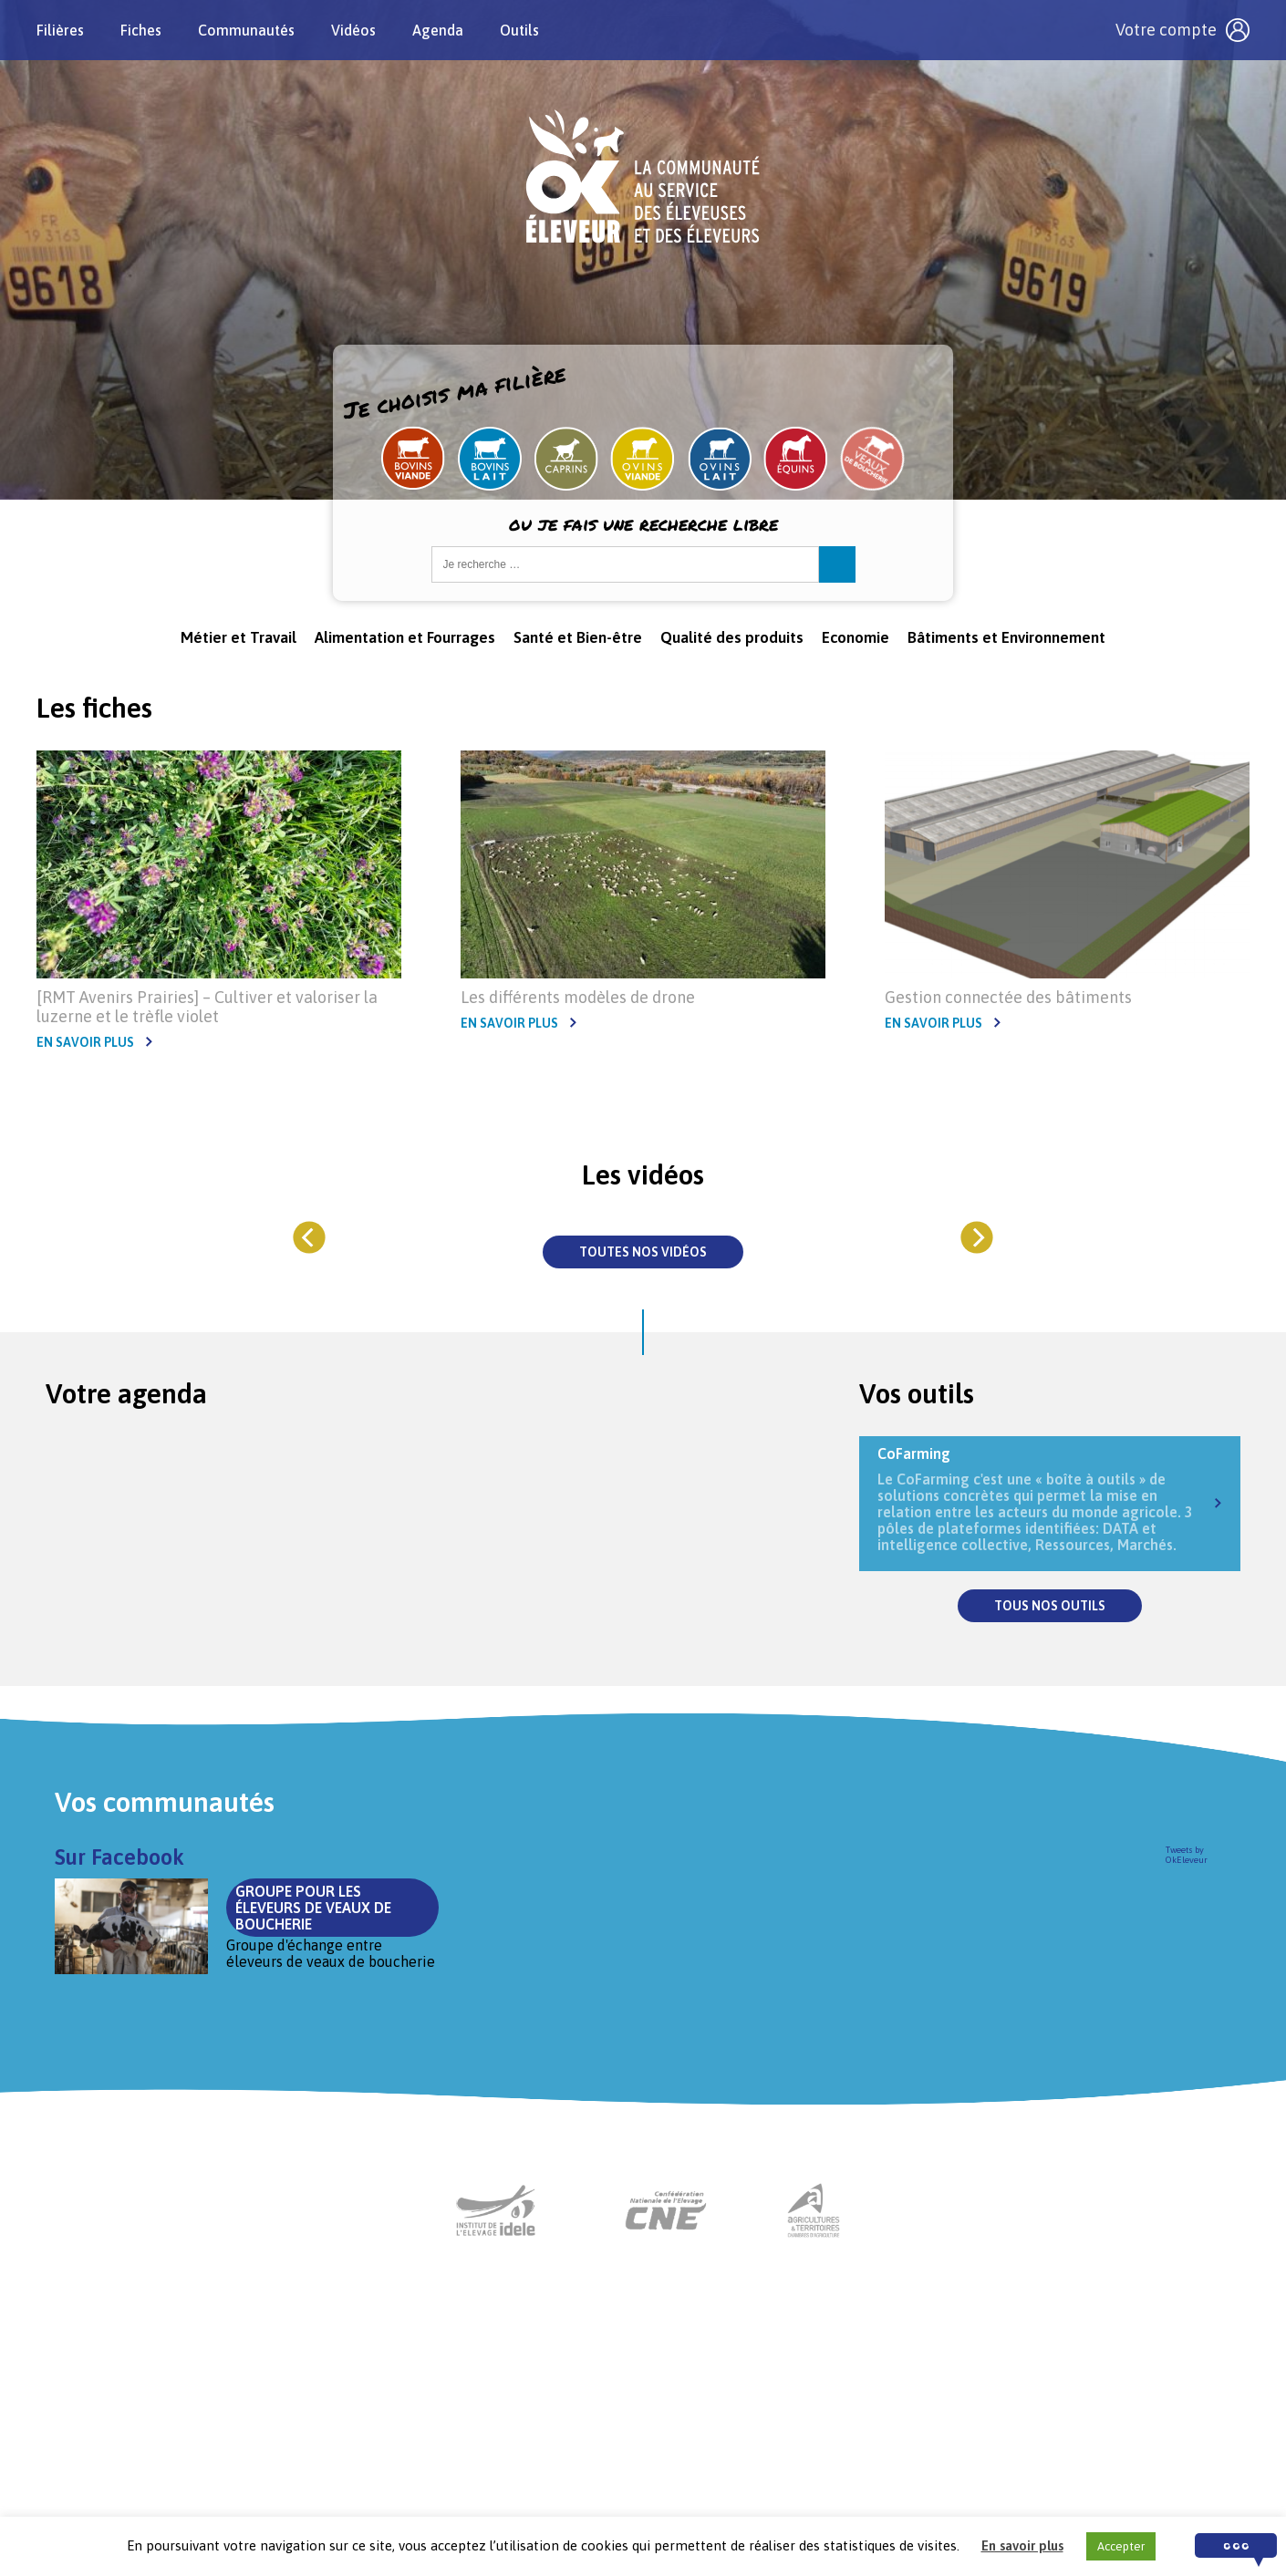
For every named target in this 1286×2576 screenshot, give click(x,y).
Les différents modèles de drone (578, 997)
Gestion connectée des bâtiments (1008, 997)
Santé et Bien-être (577, 637)
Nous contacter (626, 2463)
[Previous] (310, 1237)
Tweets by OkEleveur (1187, 1855)
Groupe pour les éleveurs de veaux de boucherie (570, 1891)
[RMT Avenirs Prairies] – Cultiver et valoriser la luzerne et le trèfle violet (207, 1007)
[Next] (976, 1237)
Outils (519, 30)
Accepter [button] (1121, 2546)
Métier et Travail (238, 637)
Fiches (140, 30)
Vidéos (353, 30)
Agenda (437, 30)
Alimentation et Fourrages (405, 637)
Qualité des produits (732, 637)
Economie (855, 637)
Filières (60, 30)
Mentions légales (750, 2463)
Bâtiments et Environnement (1006, 637)
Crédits (849, 2463)
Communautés (246, 30)
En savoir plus (85, 1042)
